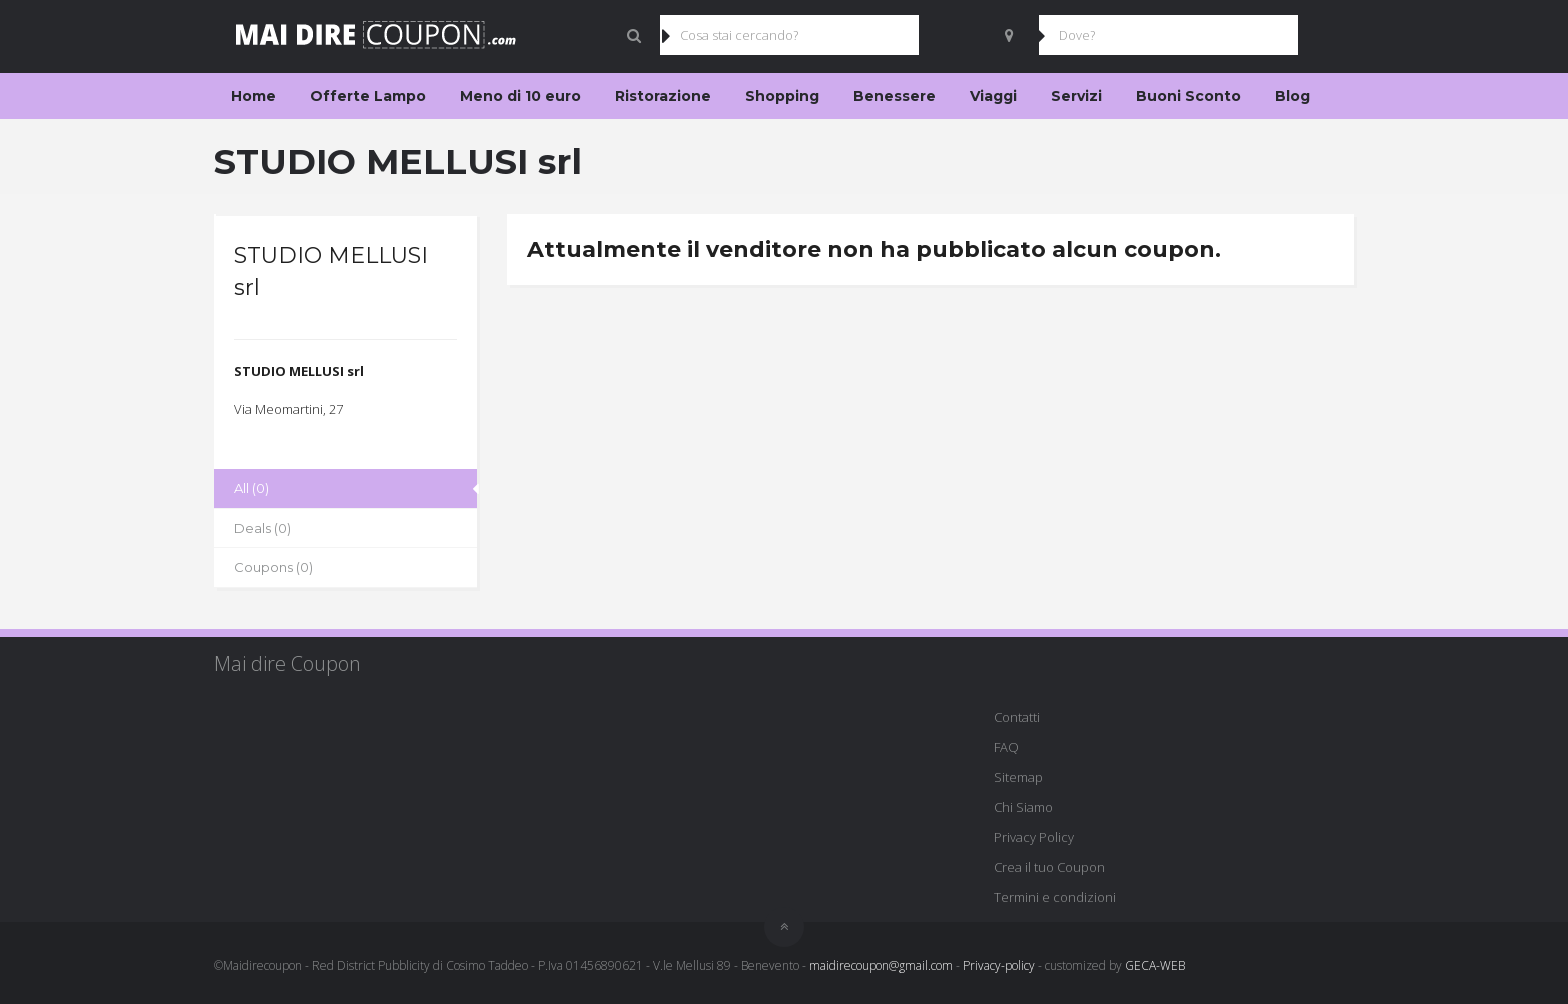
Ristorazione (663, 96)
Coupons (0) (273, 567)
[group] (345, 371)
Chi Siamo (1023, 807)
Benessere (894, 96)
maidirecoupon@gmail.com (881, 965)
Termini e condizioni (1055, 897)
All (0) (251, 488)
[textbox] (345, 371)
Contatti (1017, 717)
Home (253, 96)
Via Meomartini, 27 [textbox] (288, 409)
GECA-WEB (1155, 965)
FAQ (1006, 747)
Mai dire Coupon (287, 663)
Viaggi (993, 96)
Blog (1292, 96)
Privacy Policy (1034, 837)
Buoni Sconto (1188, 96)
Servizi (1076, 96)
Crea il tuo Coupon (1049, 867)
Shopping (782, 96)
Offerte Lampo (368, 96)
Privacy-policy (999, 965)
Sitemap (1018, 777)
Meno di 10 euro (520, 96)
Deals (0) (262, 528)
